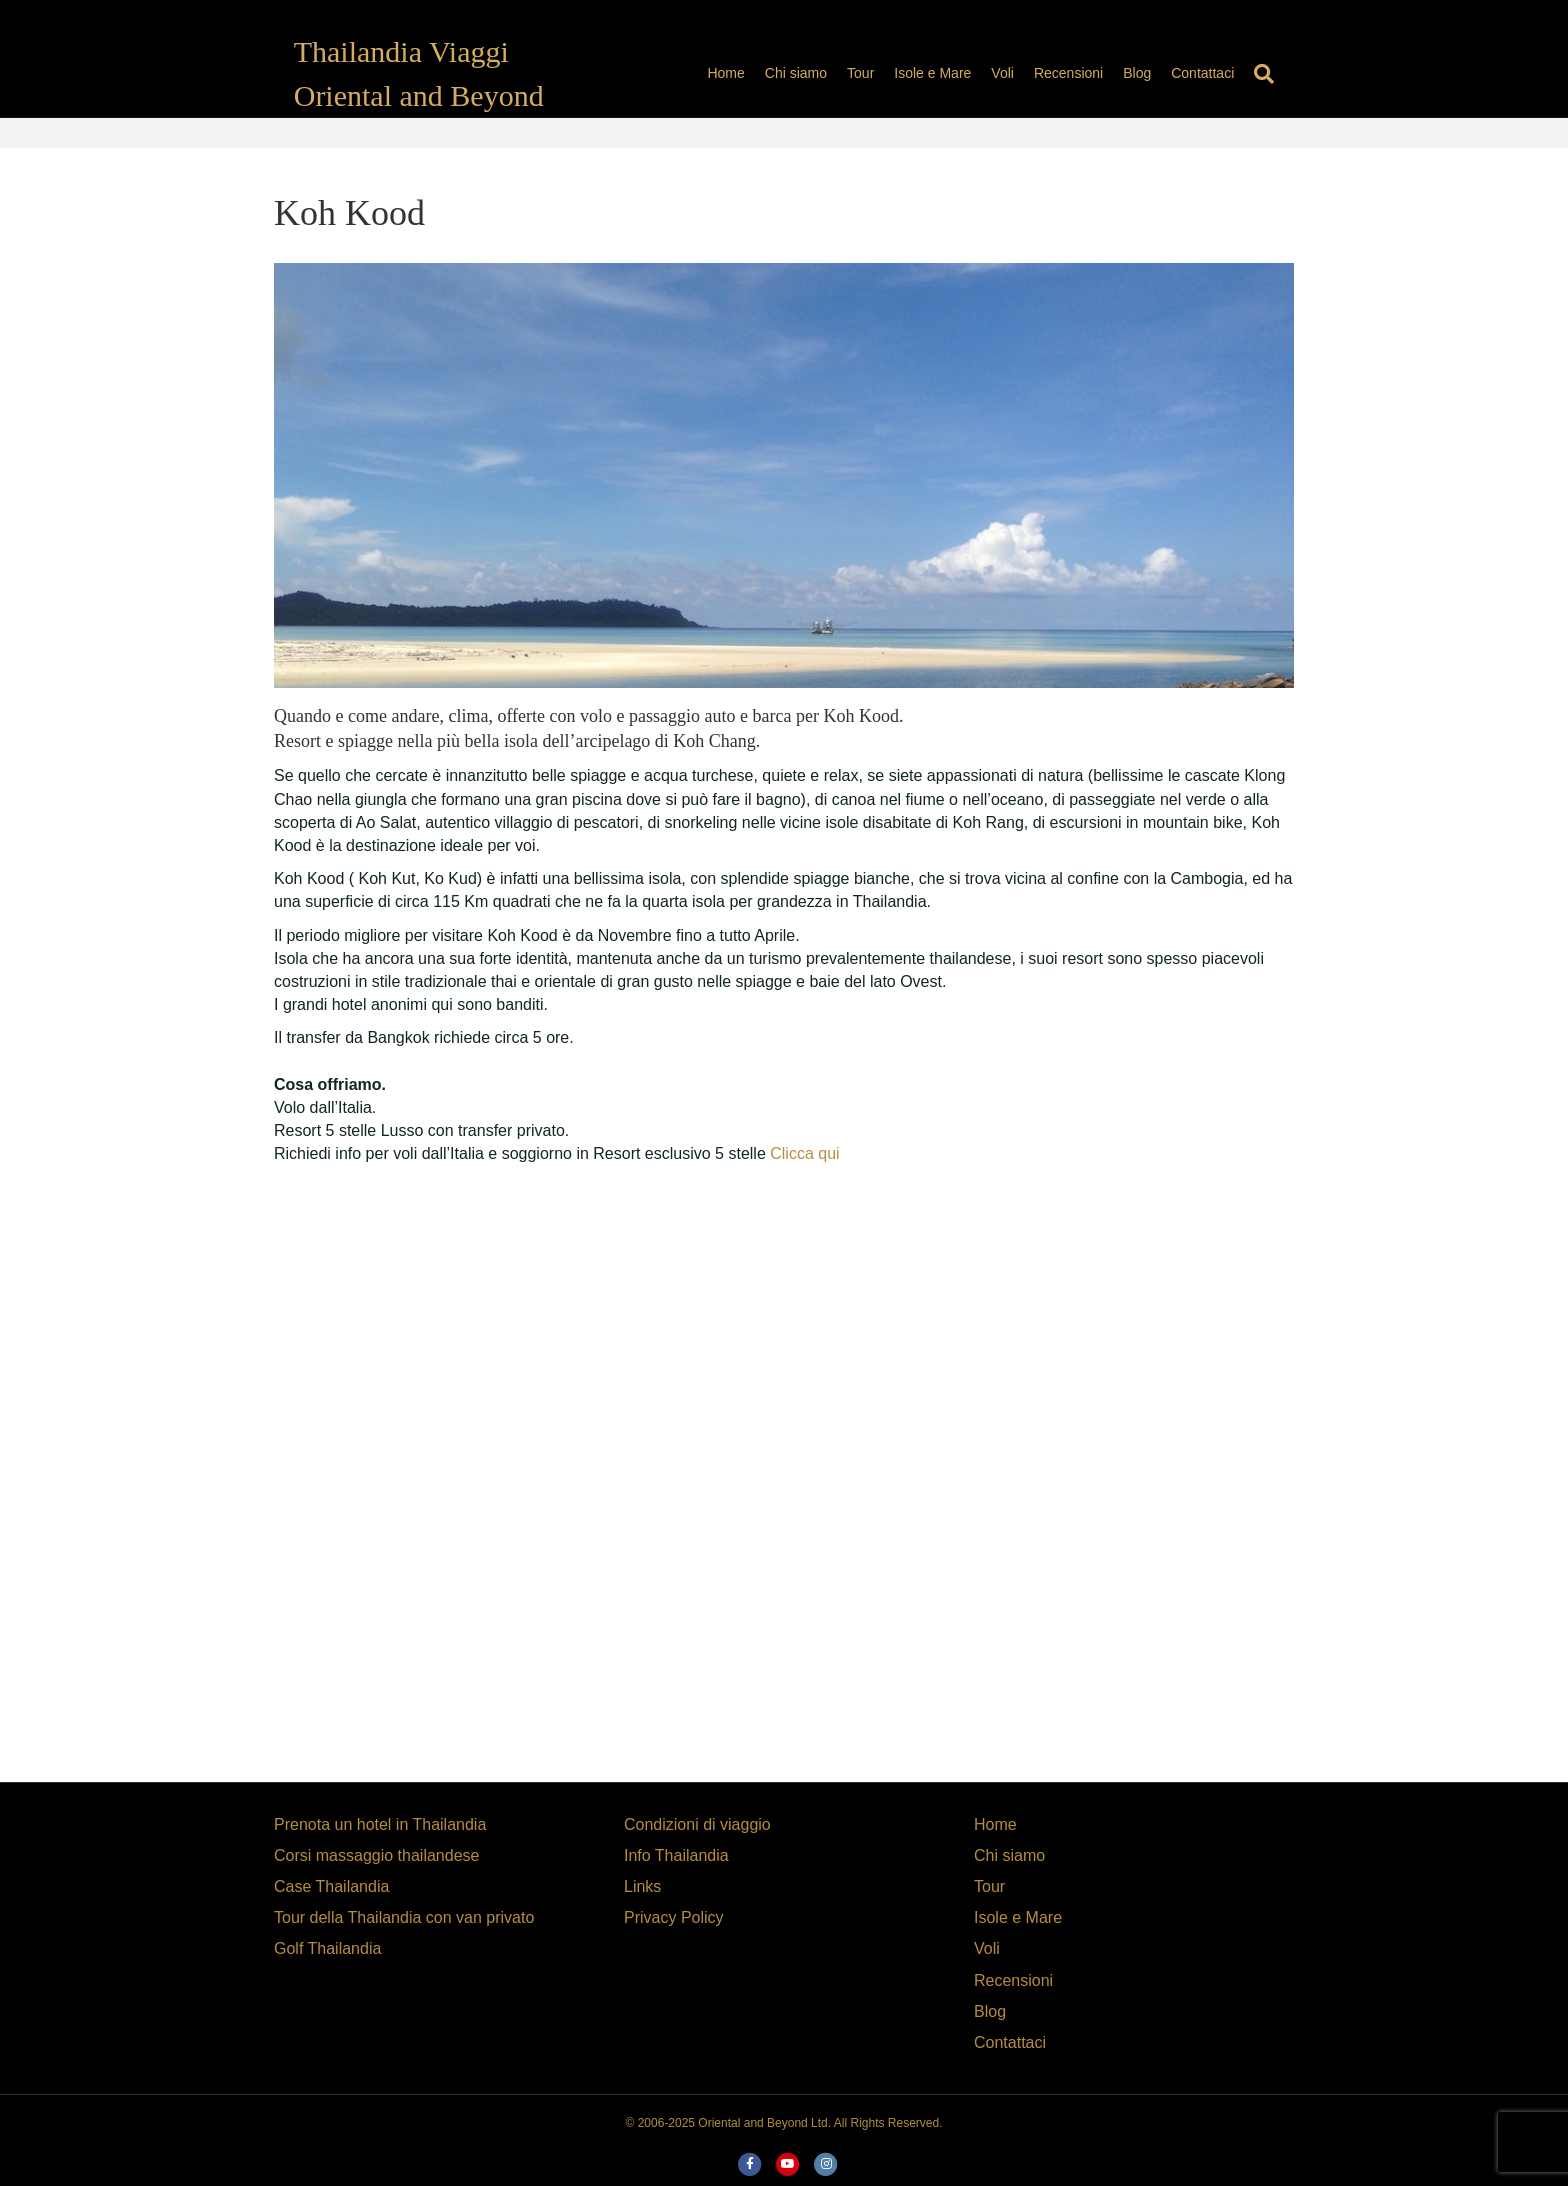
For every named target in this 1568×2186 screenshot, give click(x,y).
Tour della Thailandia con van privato (404, 1917)
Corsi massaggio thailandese (376, 1855)
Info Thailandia (676, 1855)
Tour (880, 73)
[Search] (1279, 74)
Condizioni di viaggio (697, 1824)
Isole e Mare (952, 73)
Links (642, 1886)
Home (745, 73)
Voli (1022, 73)
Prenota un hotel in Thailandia (380, 1824)
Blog (1157, 73)
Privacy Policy (674, 1917)
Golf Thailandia (327, 1948)
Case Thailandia (331, 1886)
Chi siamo (816, 73)
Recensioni (1088, 73)
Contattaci (1222, 73)
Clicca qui (803, 1153)
